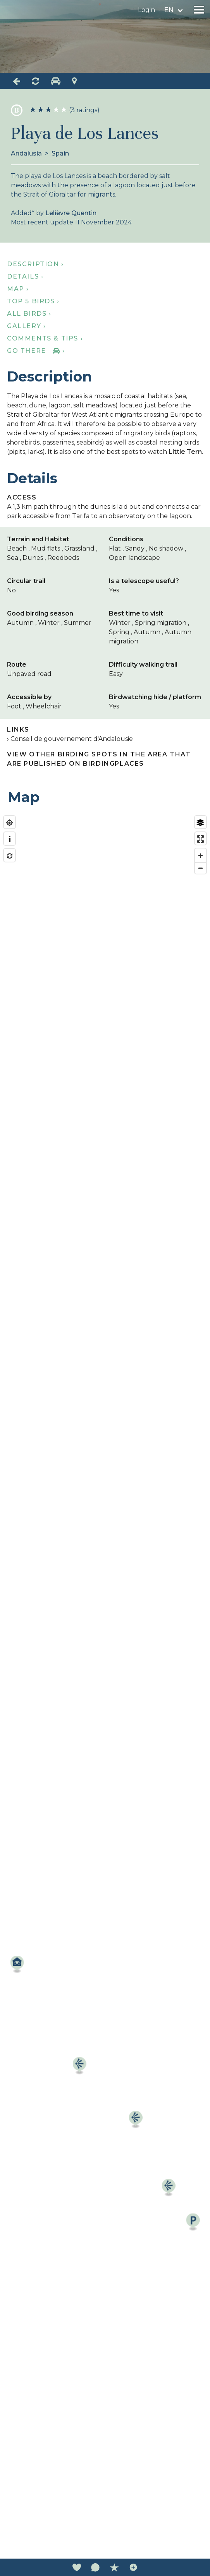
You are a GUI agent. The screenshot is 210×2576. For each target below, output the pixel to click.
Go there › (36, 350)
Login (146, 10)
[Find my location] (9, 822)
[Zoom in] (200, 855)
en (169, 10)
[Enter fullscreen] (200, 839)
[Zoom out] (200, 868)
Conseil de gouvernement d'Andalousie (71, 738)
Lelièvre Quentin (70, 213)
